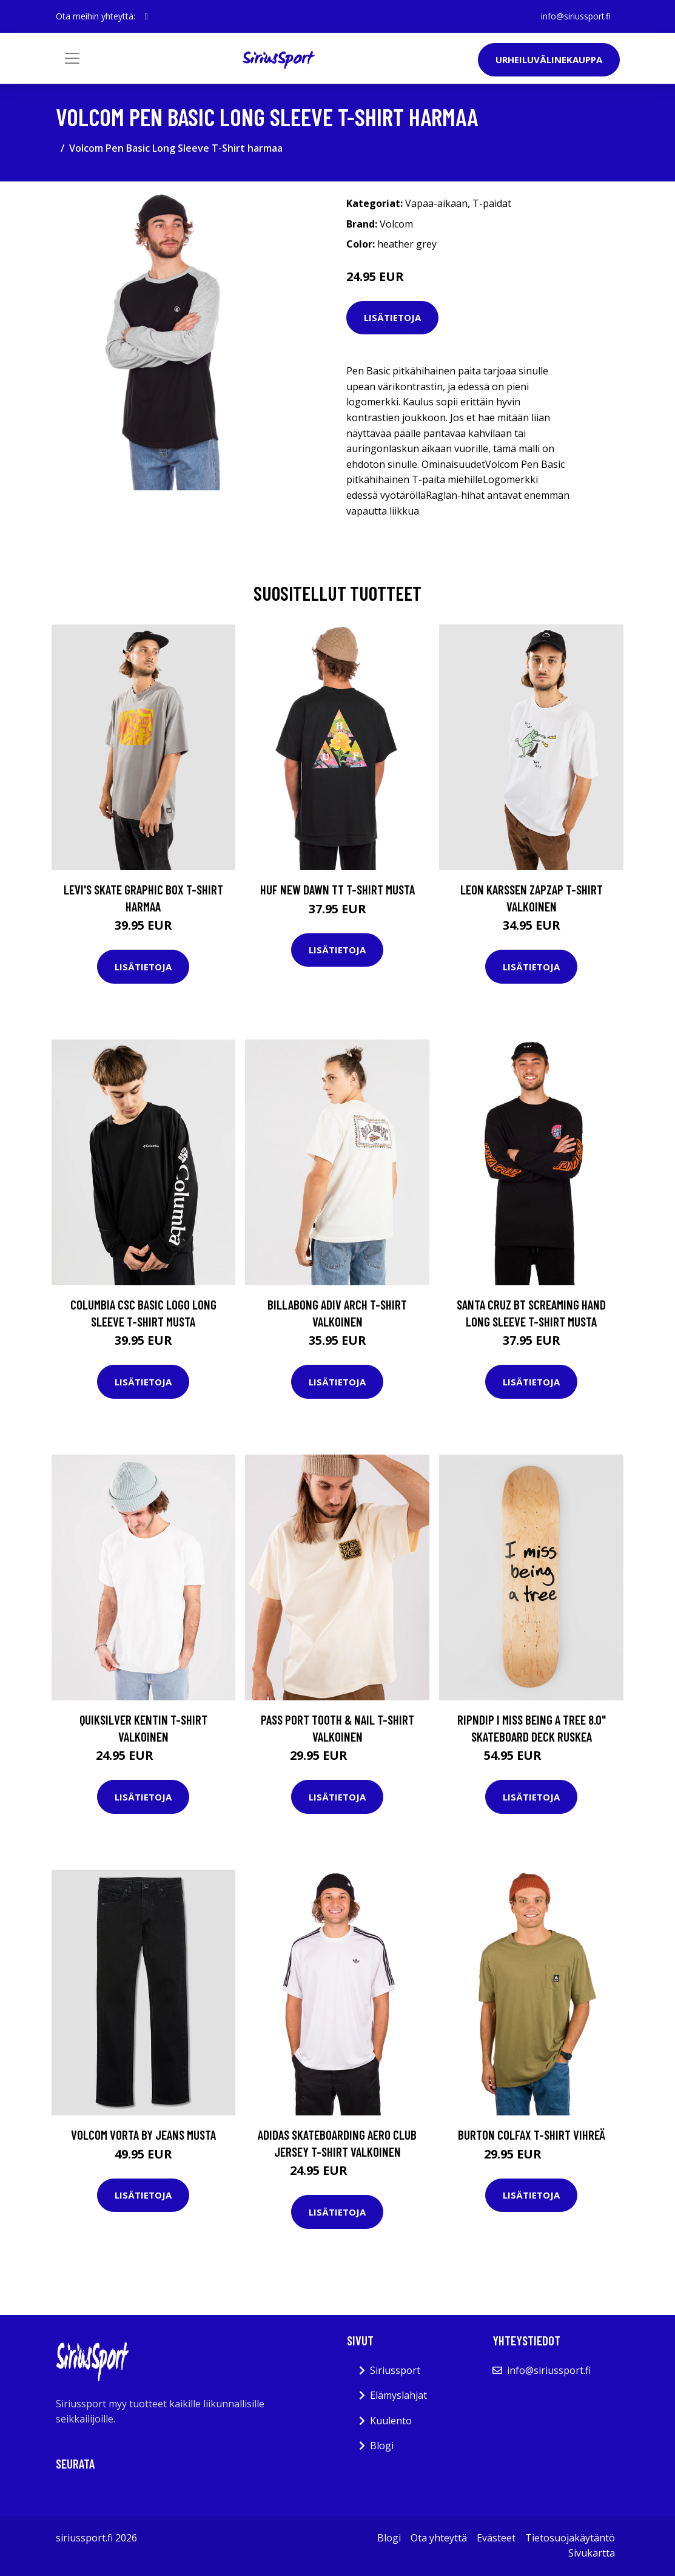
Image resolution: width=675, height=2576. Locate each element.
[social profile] (146, 16)
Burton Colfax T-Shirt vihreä (531, 2134)
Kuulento (391, 2420)
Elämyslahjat (398, 2395)
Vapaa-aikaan (436, 203)
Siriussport (395, 2370)
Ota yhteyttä (439, 2537)
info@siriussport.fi (575, 16)
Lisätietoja (392, 317)
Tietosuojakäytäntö (570, 2537)
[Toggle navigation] (72, 58)
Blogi (382, 2445)
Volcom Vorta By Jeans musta (143, 2134)
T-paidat (491, 203)
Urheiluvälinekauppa (548, 59)
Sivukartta (591, 2553)
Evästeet (496, 2537)
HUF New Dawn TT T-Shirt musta (337, 889)
